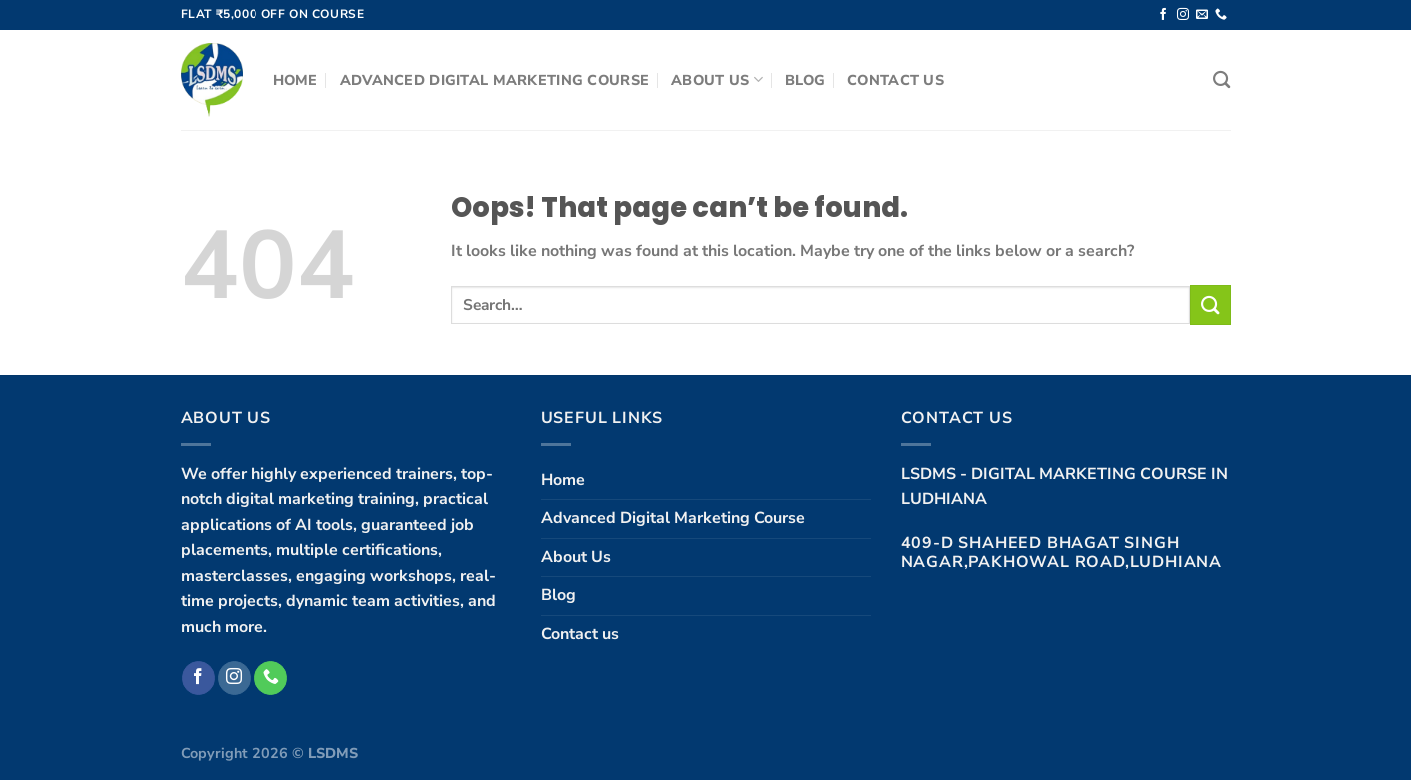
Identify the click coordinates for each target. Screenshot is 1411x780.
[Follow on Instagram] (1183, 15)
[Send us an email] (1202, 15)
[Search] (1221, 80)
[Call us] (1221, 15)
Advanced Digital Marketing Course (495, 80)
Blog (805, 80)
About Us (717, 80)
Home (295, 80)
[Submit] (1210, 304)
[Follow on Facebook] (1163, 15)
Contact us (895, 80)
